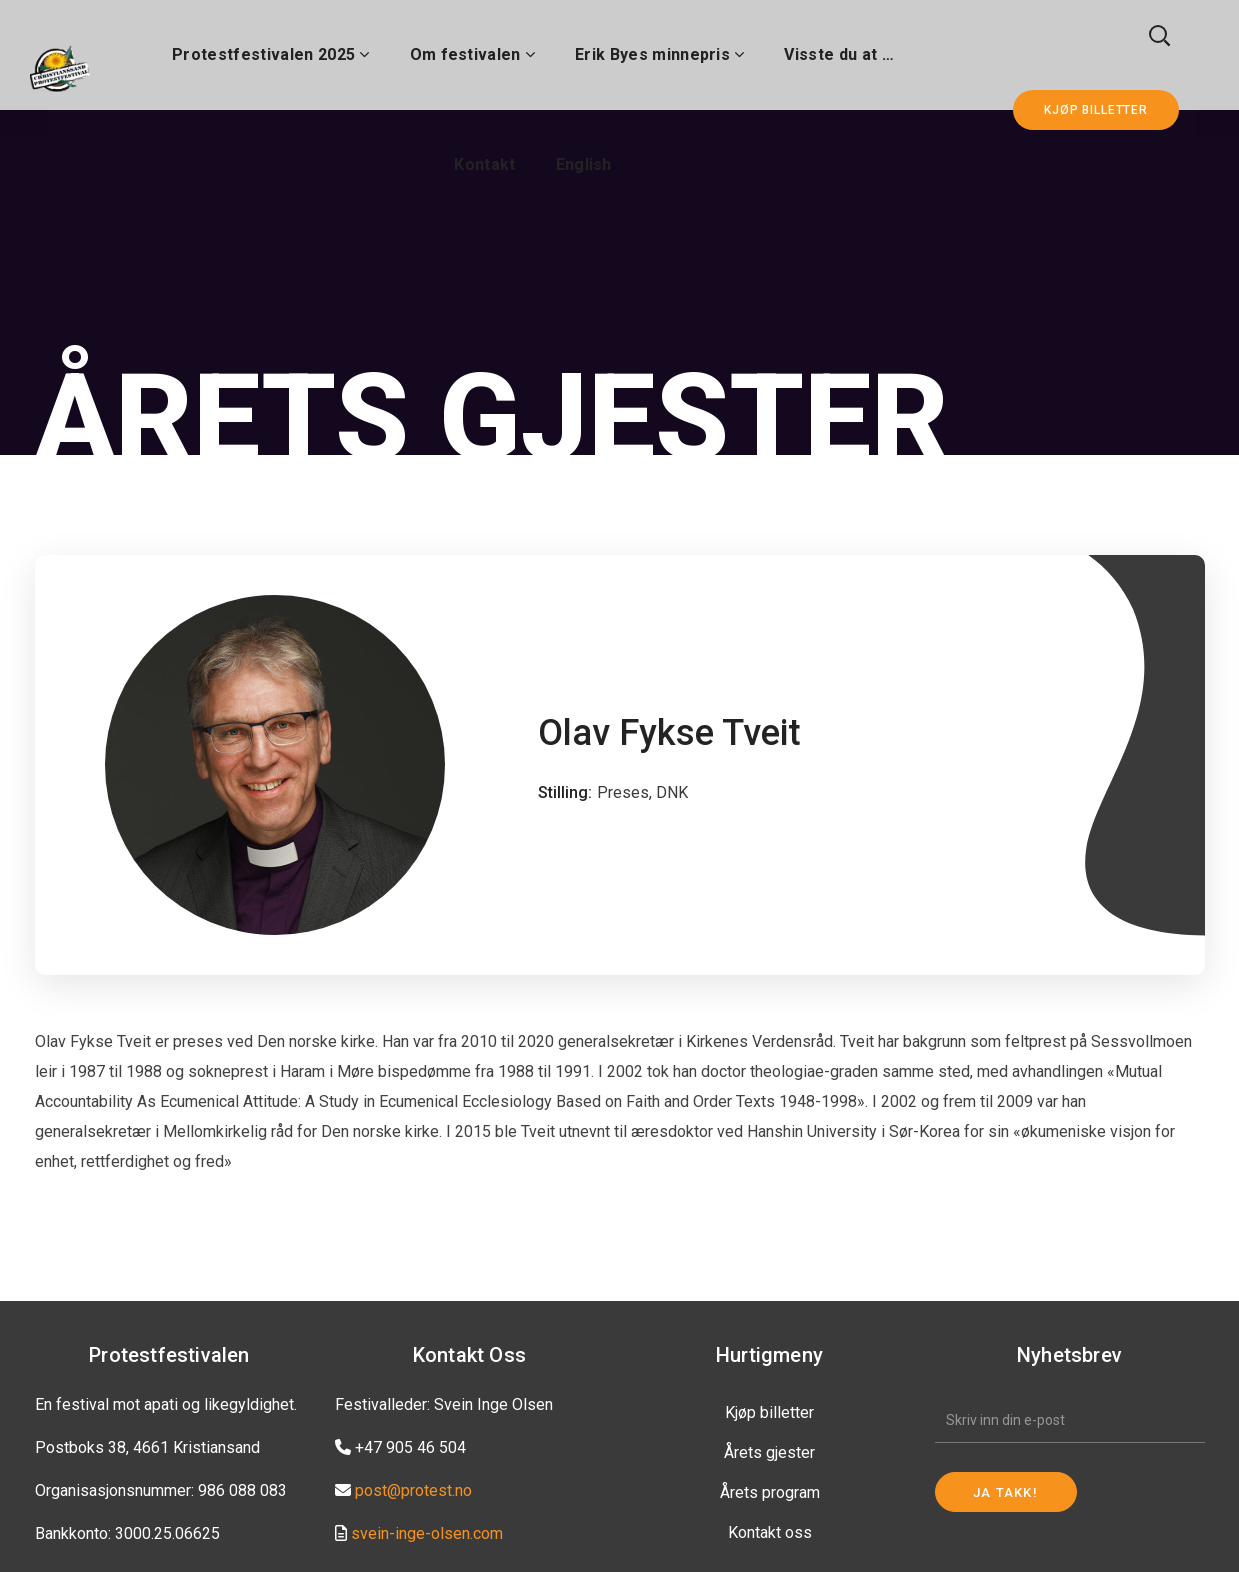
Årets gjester (769, 1452)
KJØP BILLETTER (1096, 110)
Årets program (770, 1492)
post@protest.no (413, 1490)
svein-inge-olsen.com (427, 1533)
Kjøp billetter (769, 1412)
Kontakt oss (770, 1532)
